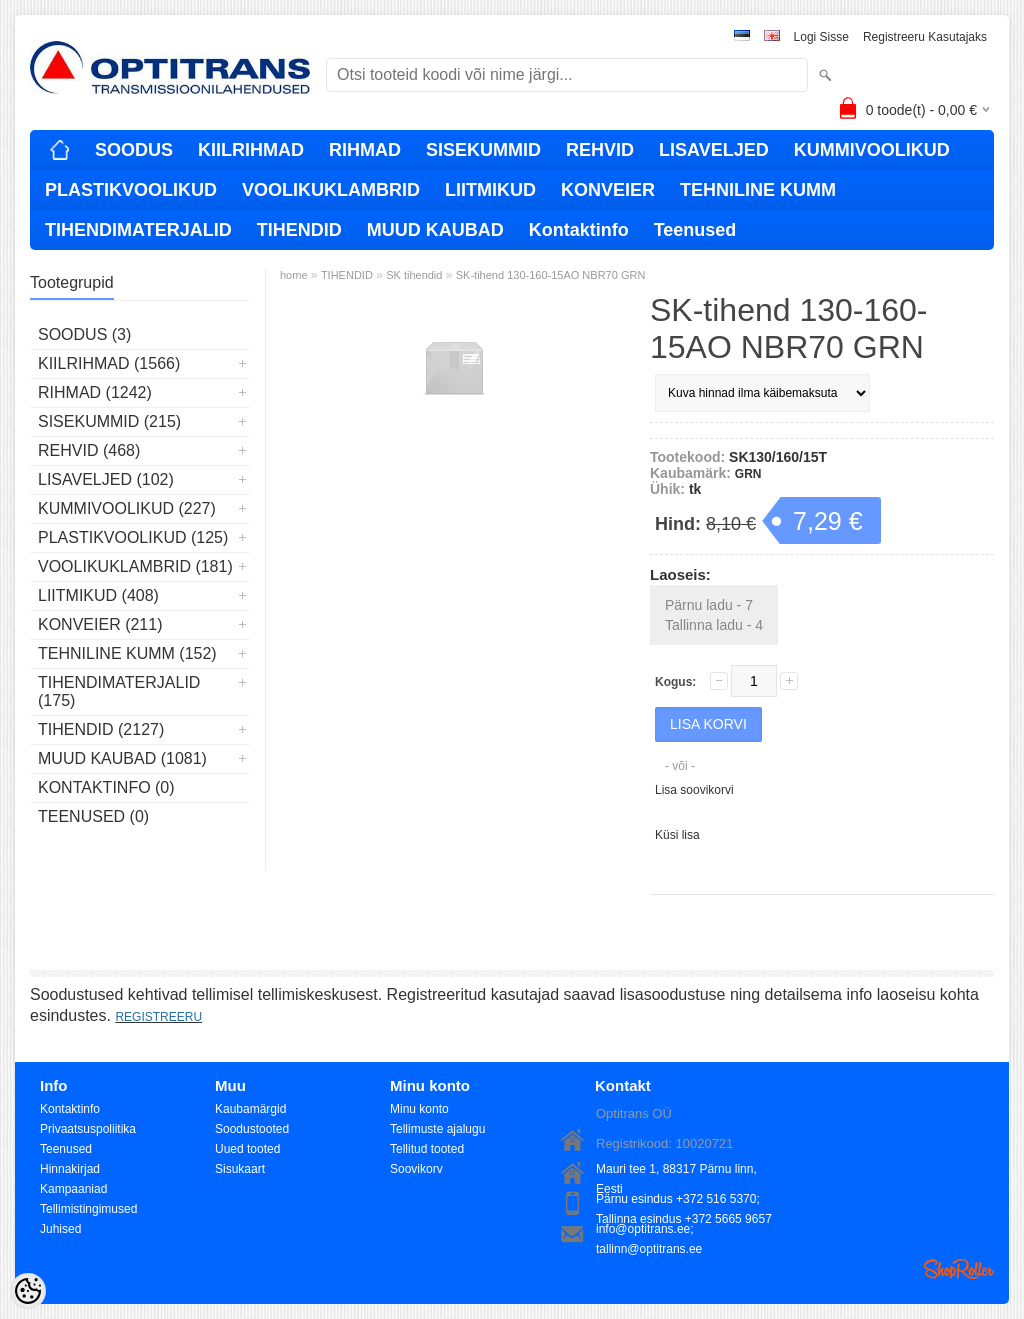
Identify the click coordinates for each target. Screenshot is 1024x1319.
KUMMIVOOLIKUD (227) (127, 508)
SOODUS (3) (84, 334)
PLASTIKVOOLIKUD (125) (133, 537)
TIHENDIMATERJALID (138, 230)
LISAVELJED (714, 150)
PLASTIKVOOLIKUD (131, 190)
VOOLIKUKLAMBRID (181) (135, 566)
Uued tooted (247, 1149)
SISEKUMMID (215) (109, 421)
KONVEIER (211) (100, 624)
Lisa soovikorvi (694, 790)
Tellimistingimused (88, 1209)
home (294, 275)
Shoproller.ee (959, 1269)
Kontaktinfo (579, 230)
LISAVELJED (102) (106, 479)
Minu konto (419, 1109)
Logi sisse (821, 37)
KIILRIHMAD (251, 150)
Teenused (695, 230)
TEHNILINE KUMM (758, 190)
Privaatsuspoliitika (88, 1129)
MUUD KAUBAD (435, 230)
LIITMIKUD (490, 190)
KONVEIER (608, 190)
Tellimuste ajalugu (437, 1129)
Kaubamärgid (250, 1109)
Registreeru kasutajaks (925, 37)
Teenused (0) (93, 816)
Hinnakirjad (70, 1169)
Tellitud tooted (427, 1149)
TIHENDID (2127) (101, 729)
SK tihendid (414, 275)
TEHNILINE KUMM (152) (127, 653)
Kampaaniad (73, 1189)
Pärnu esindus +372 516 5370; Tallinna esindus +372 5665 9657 (684, 1200)
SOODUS (134, 150)
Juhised (60, 1229)
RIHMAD (365, 150)
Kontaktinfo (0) (106, 787)
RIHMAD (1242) (95, 392)
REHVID (600, 150)
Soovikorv (416, 1169)
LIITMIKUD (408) (98, 595)
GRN (748, 474)
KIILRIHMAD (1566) (109, 363)
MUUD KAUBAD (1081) (122, 758)
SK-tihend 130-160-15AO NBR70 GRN (551, 275)
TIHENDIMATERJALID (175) (119, 691)
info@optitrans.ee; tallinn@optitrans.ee (649, 1230)
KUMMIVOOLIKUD (872, 150)
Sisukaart (240, 1169)
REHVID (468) (89, 450)
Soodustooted (252, 1129)
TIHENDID (299, 230)
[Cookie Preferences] (28, 1291)
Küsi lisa (677, 835)
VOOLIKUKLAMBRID (331, 190)
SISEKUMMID (483, 150)
